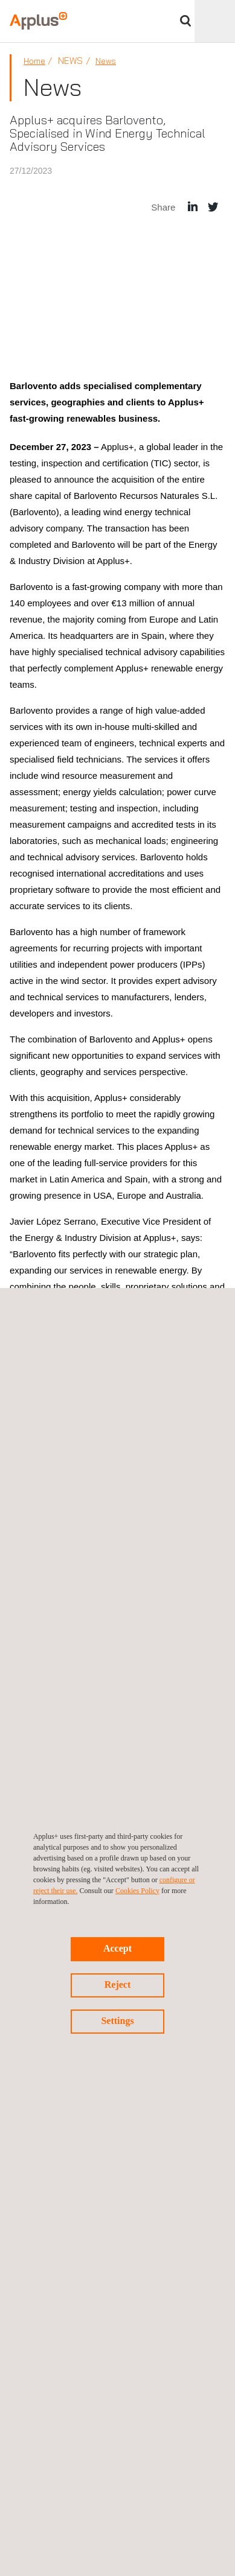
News (105, 61)
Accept (117, 1948)
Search (185, 21)
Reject (118, 1984)
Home (34, 61)
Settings (117, 2021)
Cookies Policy (137, 1890)
